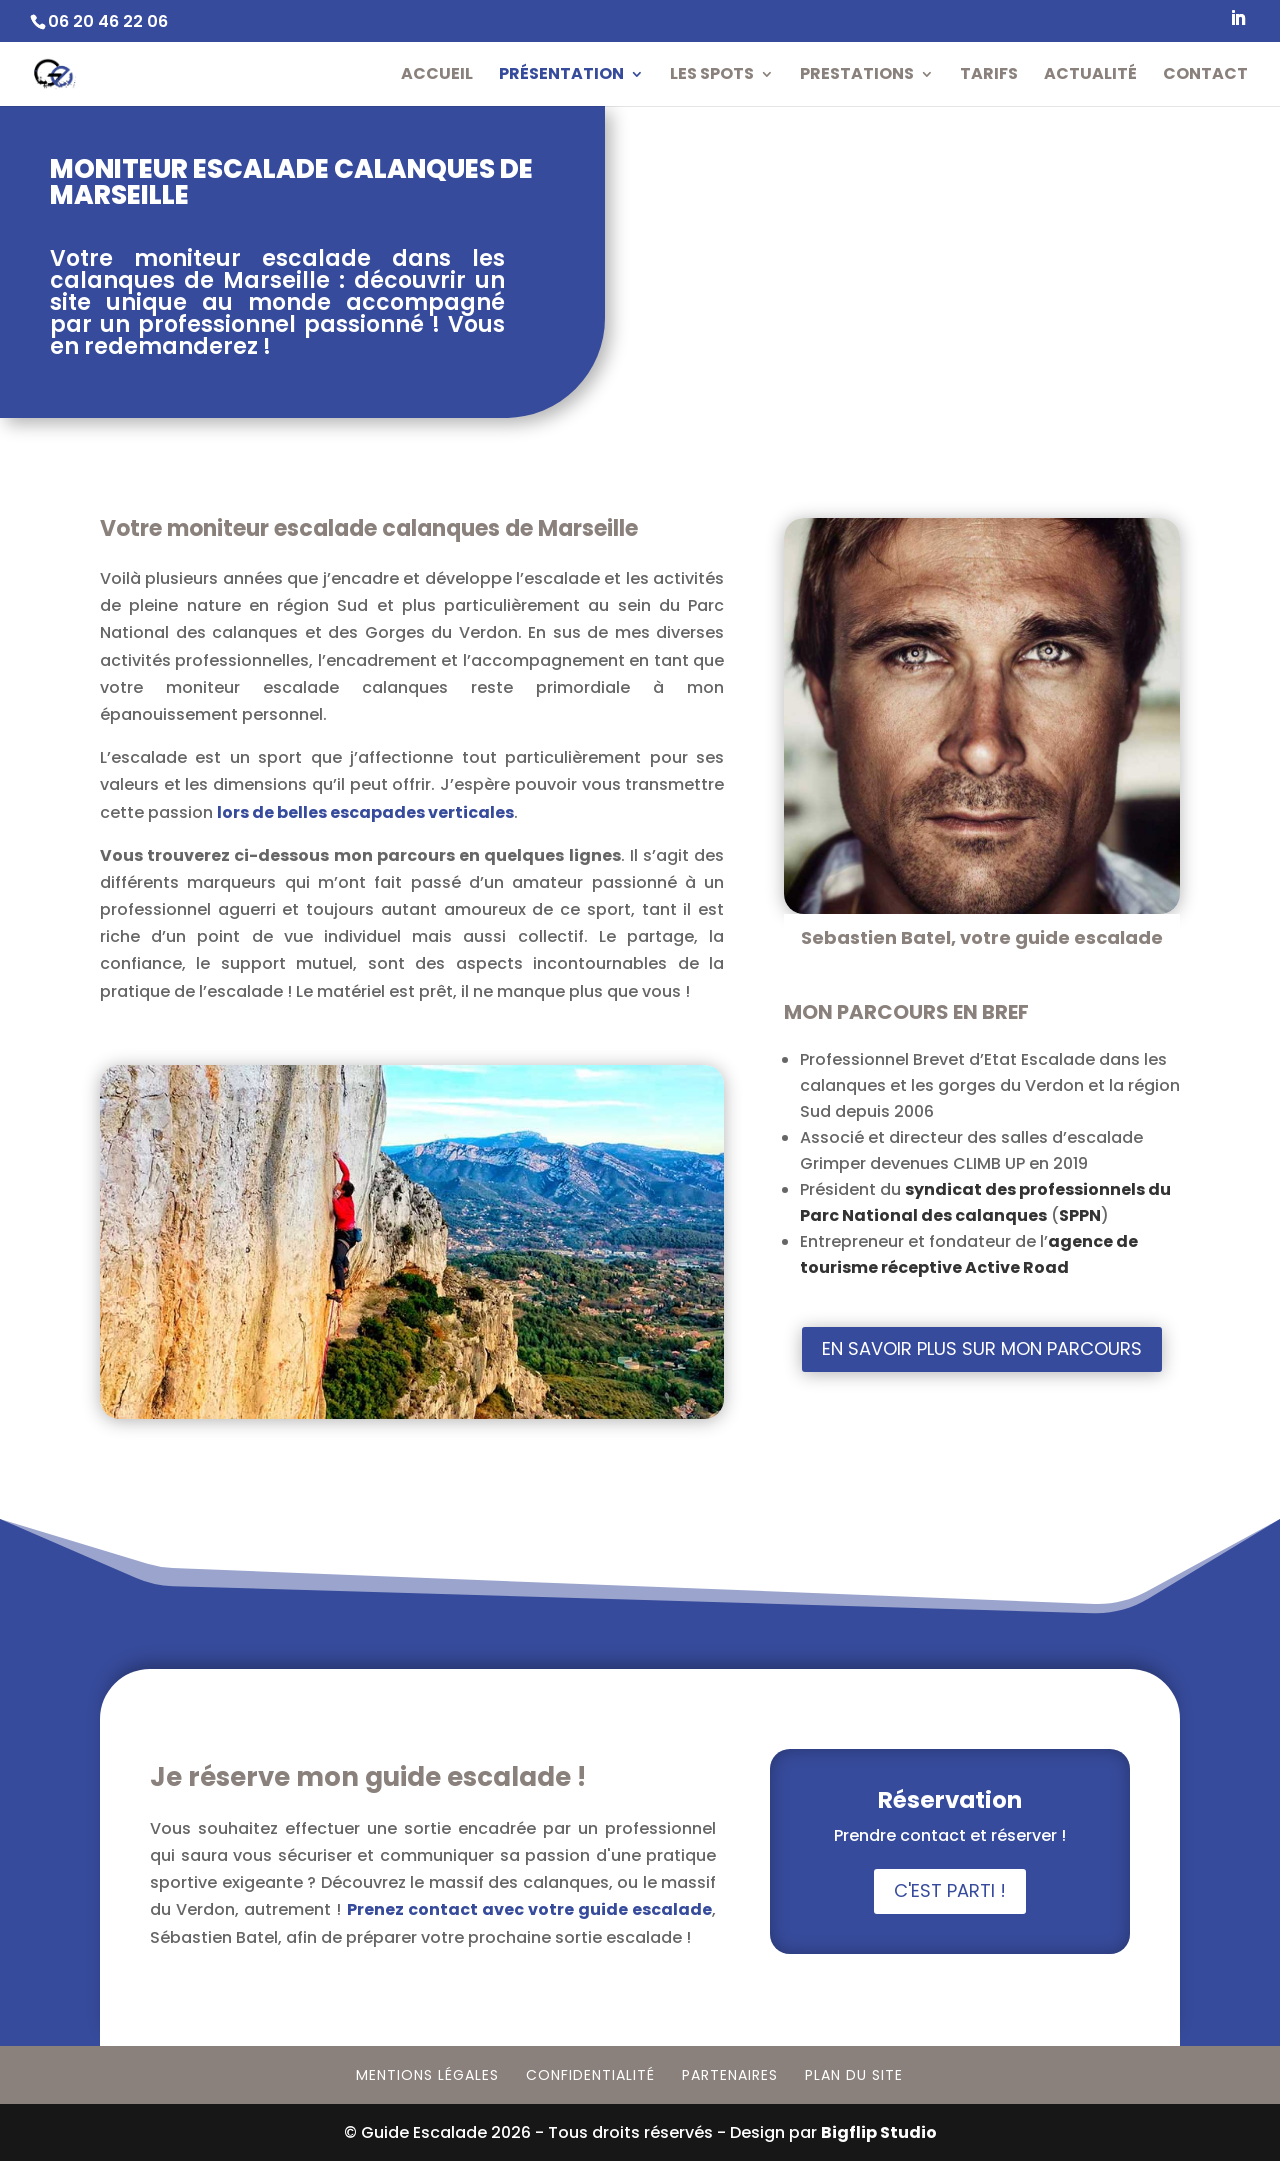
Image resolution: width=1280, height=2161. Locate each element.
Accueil (437, 76)
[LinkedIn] (1238, 24)
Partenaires (730, 2075)
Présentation (561, 76)
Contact (1205, 76)
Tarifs (989, 76)
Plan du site (854, 2075)
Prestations (857, 76)
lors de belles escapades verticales (365, 812)
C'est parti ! (950, 1890)
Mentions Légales (427, 2075)
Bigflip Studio (879, 2132)
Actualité (1090, 76)
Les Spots (712, 76)
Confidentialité (590, 2075)
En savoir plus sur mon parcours (982, 1348)
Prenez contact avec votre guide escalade (530, 1909)
